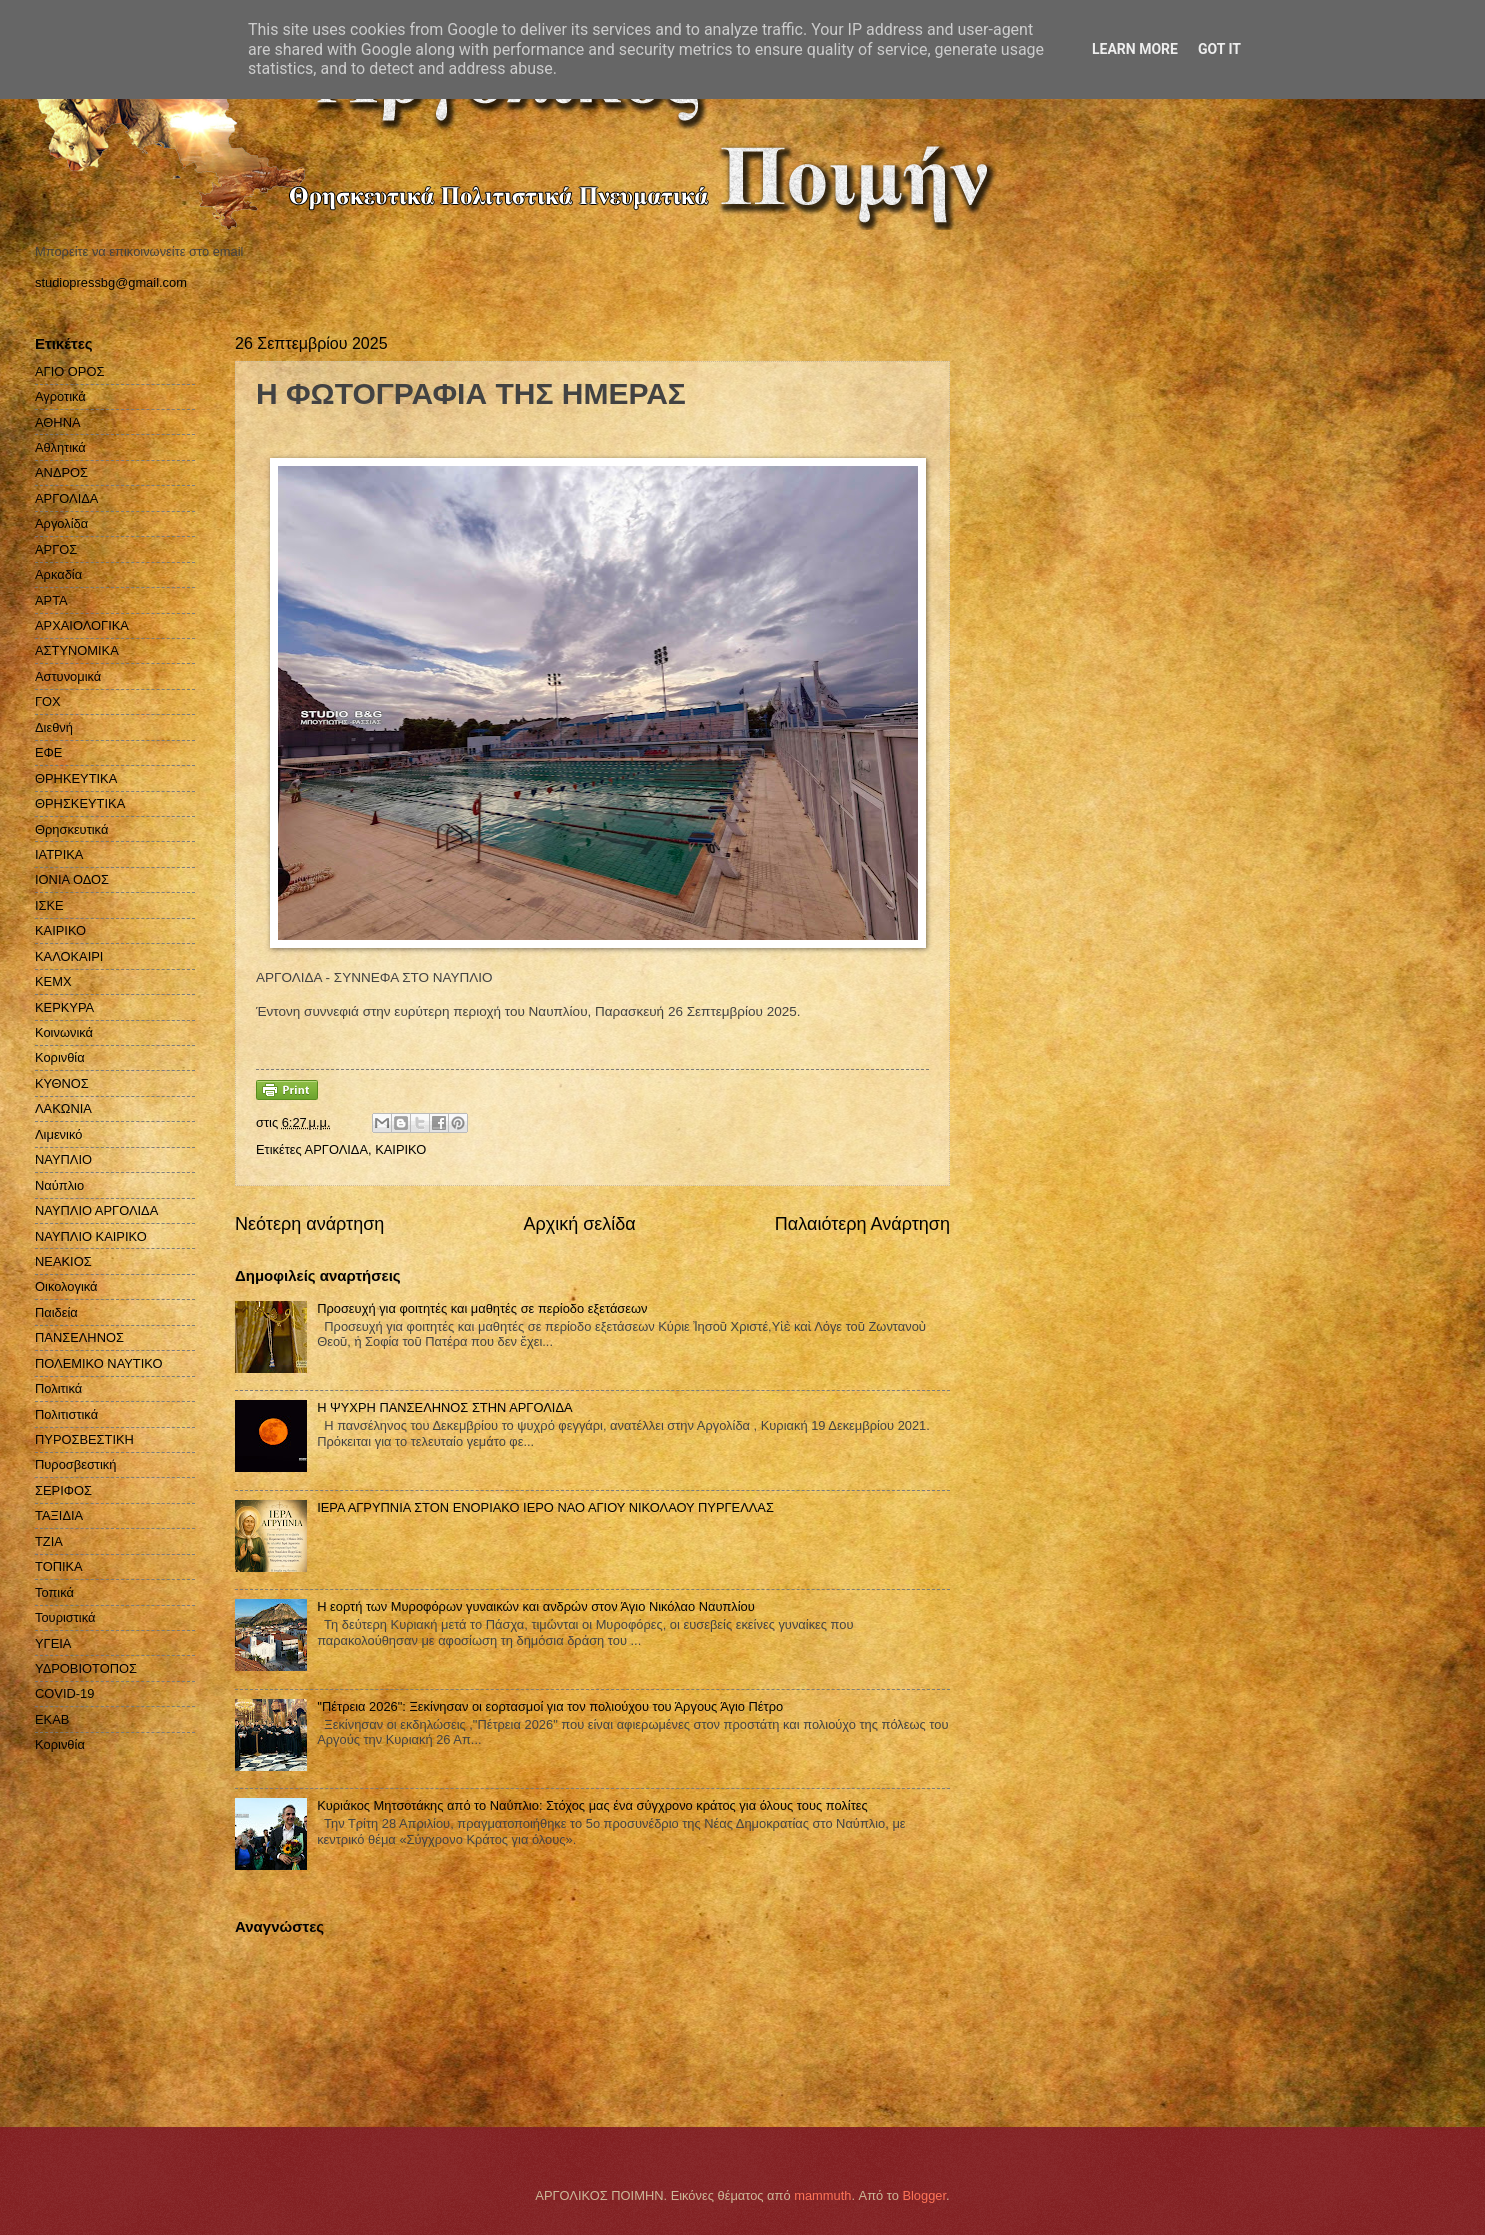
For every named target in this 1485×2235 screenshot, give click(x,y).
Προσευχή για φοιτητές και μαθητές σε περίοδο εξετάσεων (482, 1308)
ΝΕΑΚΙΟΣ (63, 1261)
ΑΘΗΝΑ (58, 422)
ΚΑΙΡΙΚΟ (400, 1149)
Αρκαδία (58, 574)
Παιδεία (56, 1312)
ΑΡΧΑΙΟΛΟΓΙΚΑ (82, 625)
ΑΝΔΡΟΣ (61, 472)
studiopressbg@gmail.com (111, 282)
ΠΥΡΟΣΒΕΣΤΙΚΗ (84, 1439)
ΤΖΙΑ (49, 1541)
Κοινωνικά (64, 1032)
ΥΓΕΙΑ (53, 1643)
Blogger (924, 2195)
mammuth (822, 2195)
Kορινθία (60, 1744)
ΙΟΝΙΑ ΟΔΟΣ (72, 879)
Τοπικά (54, 1592)
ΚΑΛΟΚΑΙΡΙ (69, 956)
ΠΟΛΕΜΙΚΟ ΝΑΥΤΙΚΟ (99, 1363)
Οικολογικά (66, 1286)
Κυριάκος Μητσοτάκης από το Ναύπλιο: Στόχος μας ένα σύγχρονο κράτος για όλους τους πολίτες (592, 1805)
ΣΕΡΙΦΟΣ (63, 1490)
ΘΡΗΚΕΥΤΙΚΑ (76, 778)
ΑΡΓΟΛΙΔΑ (336, 1149)
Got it (1219, 49)
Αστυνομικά (68, 676)
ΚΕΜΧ (53, 981)
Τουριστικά (65, 1617)
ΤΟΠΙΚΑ (59, 1566)
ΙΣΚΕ (49, 905)
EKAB (52, 1719)
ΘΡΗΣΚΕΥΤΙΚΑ (80, 803)
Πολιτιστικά (66, 1414)
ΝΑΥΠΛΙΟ (63, 1159)
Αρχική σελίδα (579, 1224)
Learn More (1135, 49)
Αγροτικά (60, 396)
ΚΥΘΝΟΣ (62, 1083)
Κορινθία (60, 1057)
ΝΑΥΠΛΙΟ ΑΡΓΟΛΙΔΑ (96, 1210)
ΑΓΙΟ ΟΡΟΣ (69, 371)
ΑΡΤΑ (51, 600)
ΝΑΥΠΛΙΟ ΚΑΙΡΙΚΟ (91, 1236)
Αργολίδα (61, 523)
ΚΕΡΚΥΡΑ (64, 1007)
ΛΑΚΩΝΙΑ (63, 1108)
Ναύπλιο (59, 1185)
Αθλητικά (60, 447)
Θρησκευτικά (71, 829)
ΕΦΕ (48, 752)
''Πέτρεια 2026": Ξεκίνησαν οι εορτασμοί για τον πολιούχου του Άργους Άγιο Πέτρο (550, 1706)
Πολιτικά (58, 1388)
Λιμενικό (58, 1134)
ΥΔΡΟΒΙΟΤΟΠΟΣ (86, 1668)
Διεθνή (54, 727)
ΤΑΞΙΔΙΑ (59, 1515)
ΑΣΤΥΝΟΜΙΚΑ (77, 650)
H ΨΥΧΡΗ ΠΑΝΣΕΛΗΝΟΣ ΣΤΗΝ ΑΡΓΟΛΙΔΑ (444, 1407)
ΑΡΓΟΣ (56, 549)
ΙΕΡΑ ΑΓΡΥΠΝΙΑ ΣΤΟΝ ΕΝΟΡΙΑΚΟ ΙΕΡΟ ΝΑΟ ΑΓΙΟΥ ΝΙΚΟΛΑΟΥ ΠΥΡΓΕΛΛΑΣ (545, 1507)
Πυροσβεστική (75, 1464)
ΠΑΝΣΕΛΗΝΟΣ (79, 1337)
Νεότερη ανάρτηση (309, 1224)
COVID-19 (64, 1693)
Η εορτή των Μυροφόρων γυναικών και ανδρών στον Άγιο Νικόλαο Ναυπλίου (536, 1606)
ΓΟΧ (48, 701)
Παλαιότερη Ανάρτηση (862, 1224)
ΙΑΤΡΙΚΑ (59, 854)
